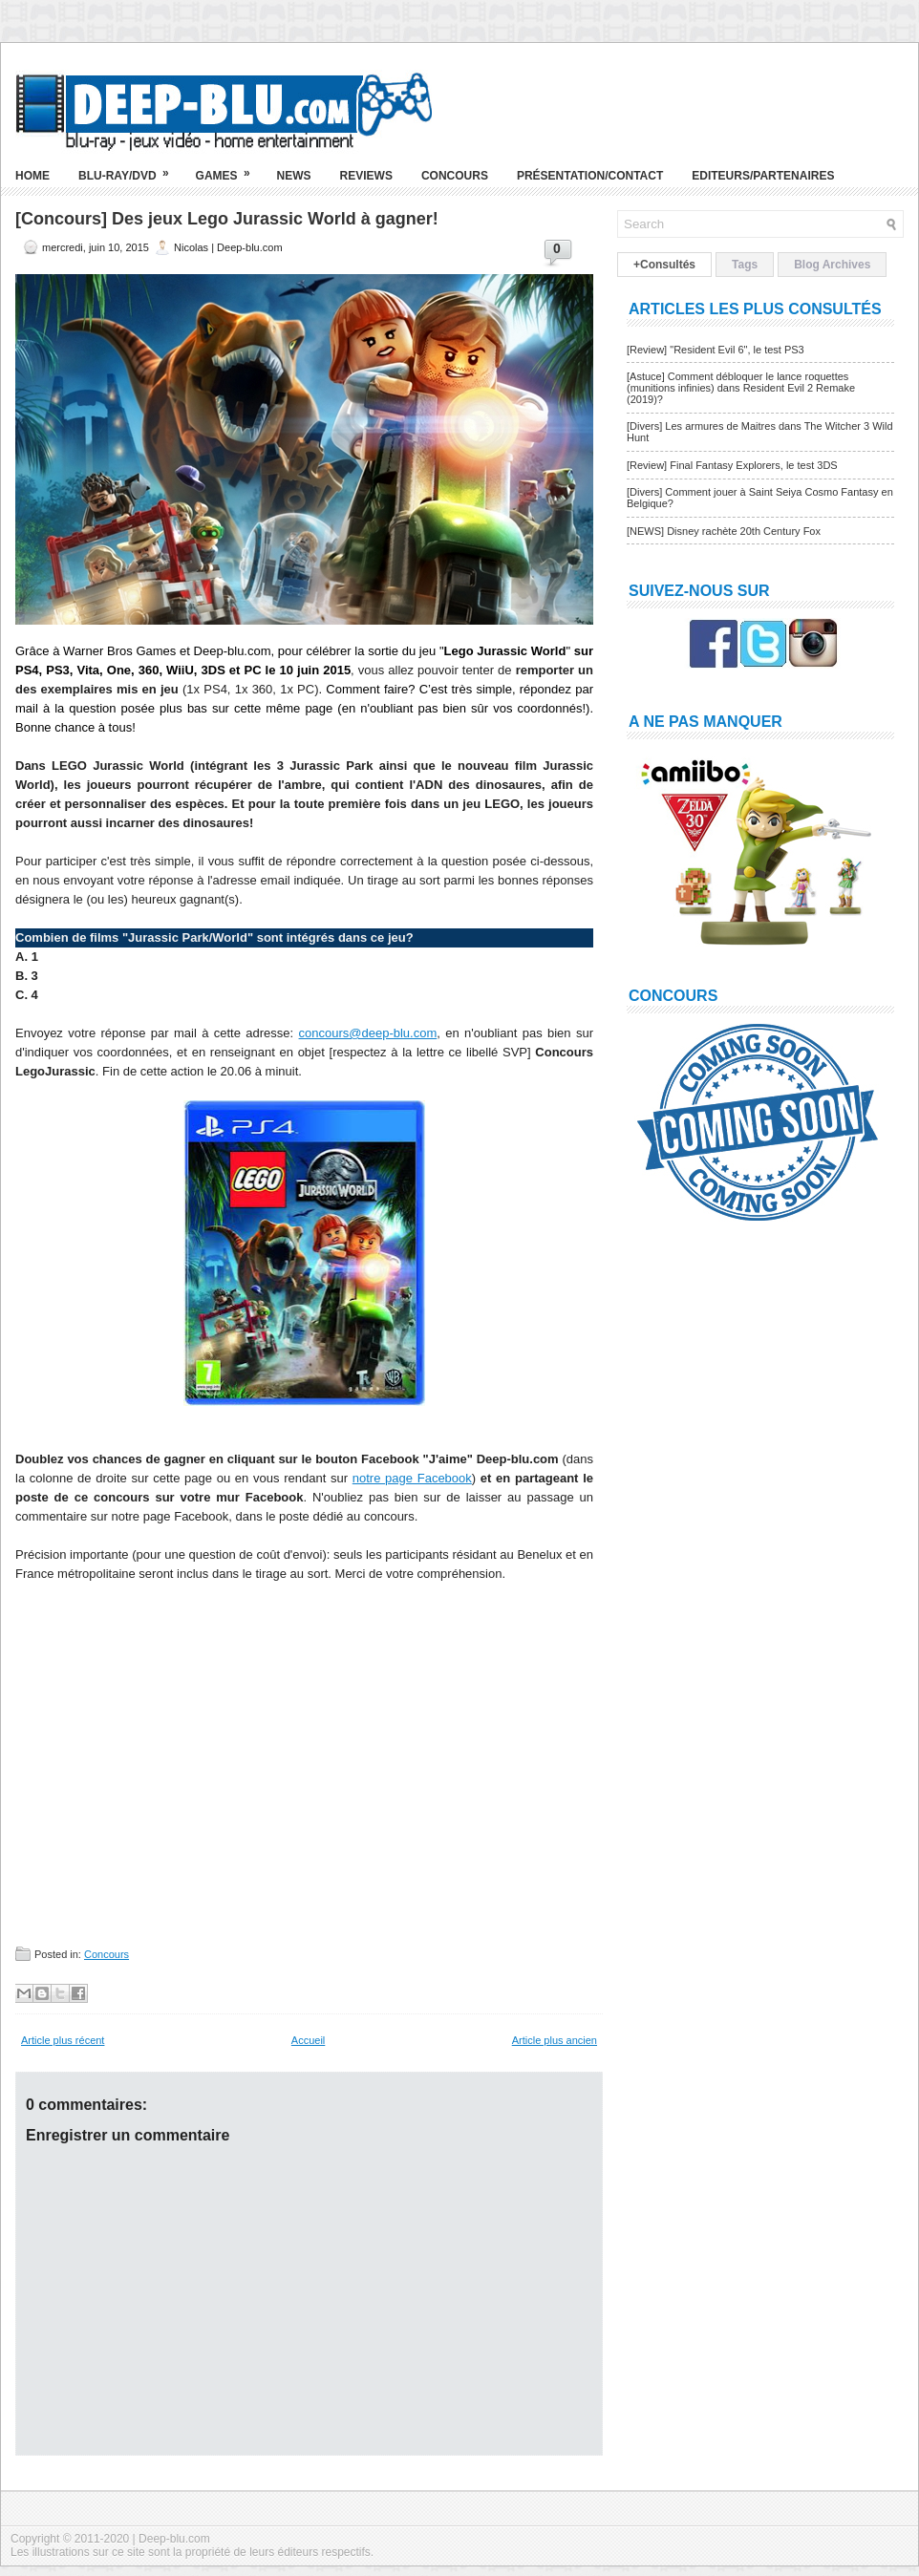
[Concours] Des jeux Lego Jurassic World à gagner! (226, 218)
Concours (454, 175)
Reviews (366, 175)
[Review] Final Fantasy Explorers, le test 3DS (732, 465)
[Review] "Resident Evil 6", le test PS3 (715, 349)
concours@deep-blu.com (368, 1033)
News (294, 175)
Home (32, 175)
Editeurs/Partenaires (763, 175)
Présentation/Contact (590, 175)
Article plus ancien (554, 2040)
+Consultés (664, 264)
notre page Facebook (412, 1478)
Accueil (308, 2040)
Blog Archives (832, 264)
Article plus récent (62, 2040)
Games (229, 168)
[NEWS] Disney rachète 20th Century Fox (724, 531)
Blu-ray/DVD (130, 168)
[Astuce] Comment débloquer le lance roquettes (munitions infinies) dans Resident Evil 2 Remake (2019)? (741, 388)
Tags (745, 264)
